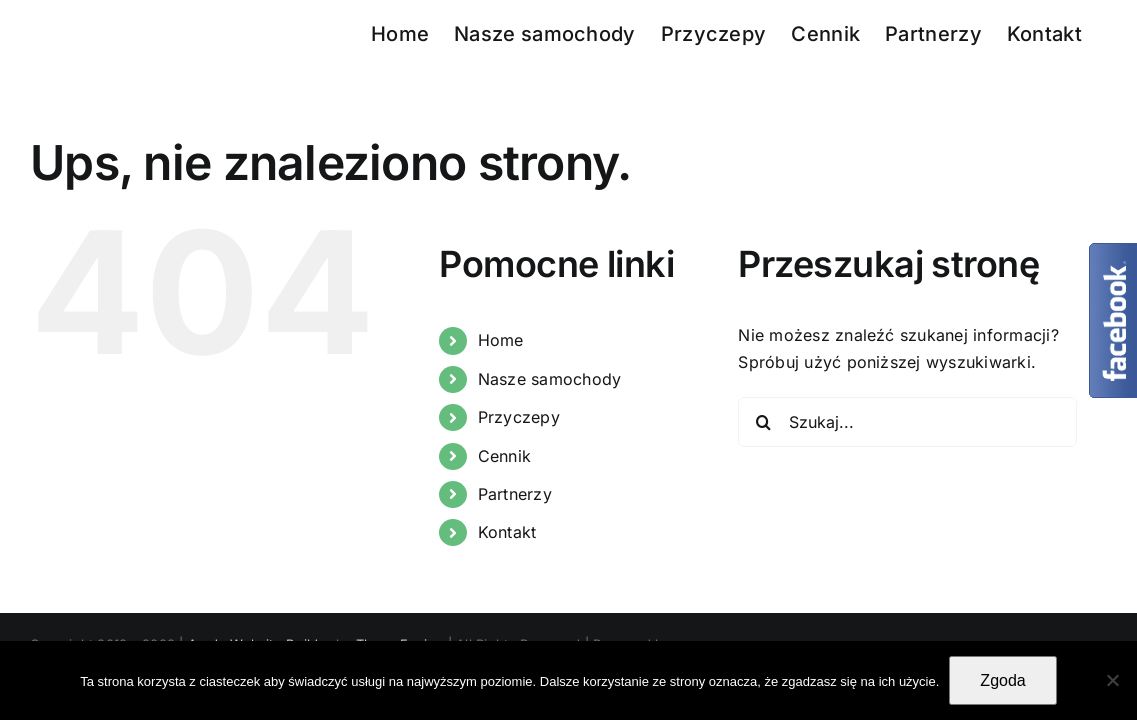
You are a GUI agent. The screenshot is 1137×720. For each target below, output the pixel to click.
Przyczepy (519, 417)
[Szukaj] (763, 422)
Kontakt (507, 532)
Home (501, 340)
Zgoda (1002, 680)
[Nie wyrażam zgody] (1112, 680)
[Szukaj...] (907, 422)
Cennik (504, 456)
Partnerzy (515, 494)
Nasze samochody (550, 379)
